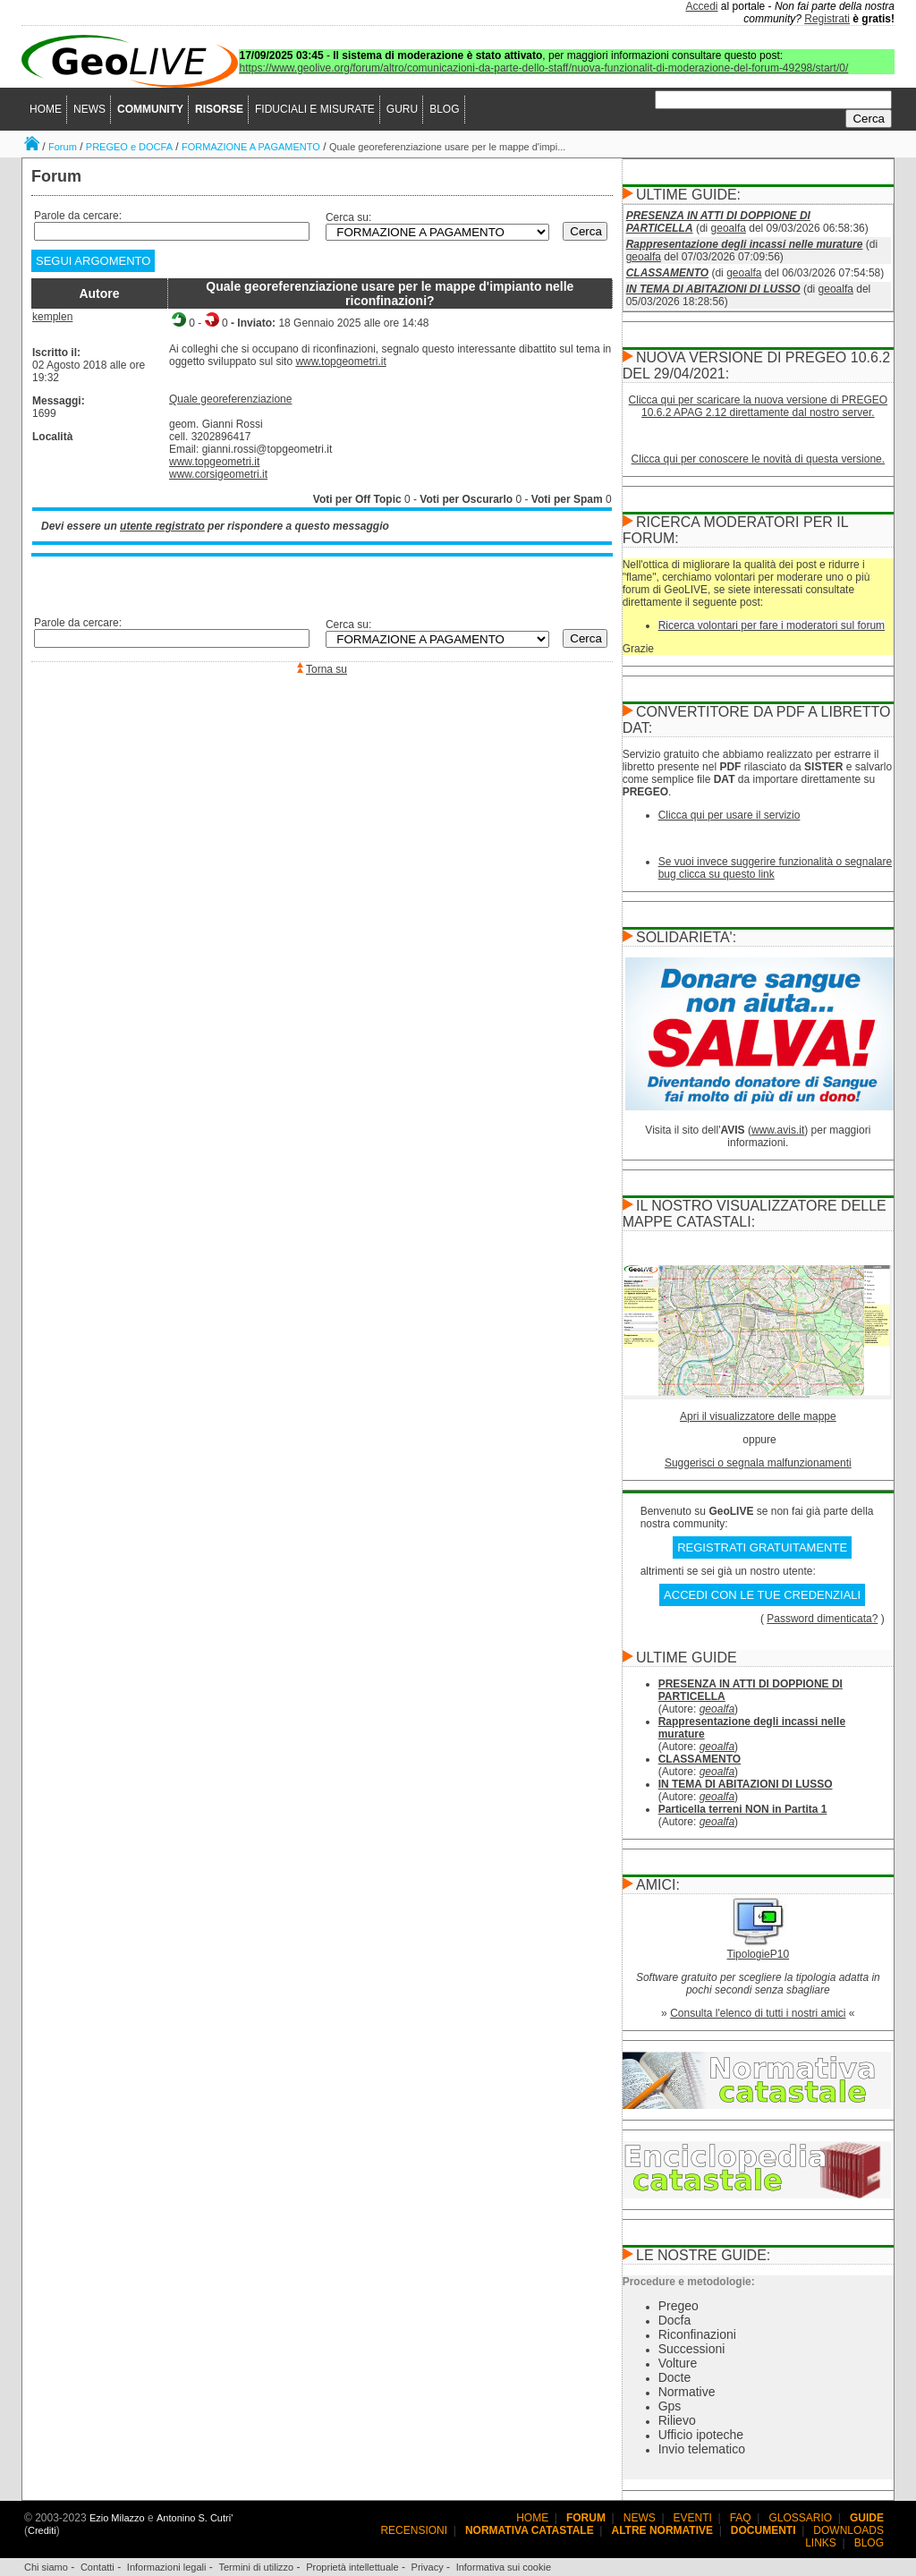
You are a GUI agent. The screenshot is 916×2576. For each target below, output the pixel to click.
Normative (687, 2392)
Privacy (427, 2567)
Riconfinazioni (697, 2334)
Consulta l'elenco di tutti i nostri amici (757, 2013)
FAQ (740, 2518)
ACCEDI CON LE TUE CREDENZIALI (762, 1595)
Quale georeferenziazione (230, 399)
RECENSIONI (413, 2530)
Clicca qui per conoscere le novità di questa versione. (759, 459)
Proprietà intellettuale (352, 2567)
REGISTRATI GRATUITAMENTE (762, 1547)
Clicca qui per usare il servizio (729, 815)
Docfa (674, 2320)
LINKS (820, 2543)
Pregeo (678, 2306)
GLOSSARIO (801, 2518)
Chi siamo (46, 2567)
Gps (670, 2406)
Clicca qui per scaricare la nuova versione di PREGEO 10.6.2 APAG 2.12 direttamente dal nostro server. (758, 406)
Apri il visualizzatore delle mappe (758, 1416)
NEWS (89, 109)
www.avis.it (777, 1130)
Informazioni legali (167, 2567)
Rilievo (677, 2420)
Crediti (42, 2530)
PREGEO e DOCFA (129, 146)
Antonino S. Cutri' (195, 2517)
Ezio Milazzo (117, 2517)
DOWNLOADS (848, 2530)
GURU (402, 109)
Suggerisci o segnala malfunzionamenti (758, 1463)
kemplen (52, 316)
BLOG (444, 109)
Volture (678, 2363)
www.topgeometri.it (340, 361)
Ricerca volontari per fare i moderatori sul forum (771, 625)
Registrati (827, 19)
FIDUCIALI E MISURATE (315, 109)
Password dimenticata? (822, 1618)
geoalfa (728, 228)
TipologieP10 (758, 1954)
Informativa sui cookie (503, 2567)
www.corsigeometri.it (218, 474)
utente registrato (162, 526)
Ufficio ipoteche (700, 2434)
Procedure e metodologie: (689, 2281)
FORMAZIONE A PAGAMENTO (251, 146)
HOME (46, 109)
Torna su (326, 669)
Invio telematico (701, 2449)
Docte (674, 2377)
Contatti (97, 2567)
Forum (62, 146)
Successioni (691, 2349)
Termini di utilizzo (255, 2567)
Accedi (702, 6)
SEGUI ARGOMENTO (93, 261)
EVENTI (693, 2518)
